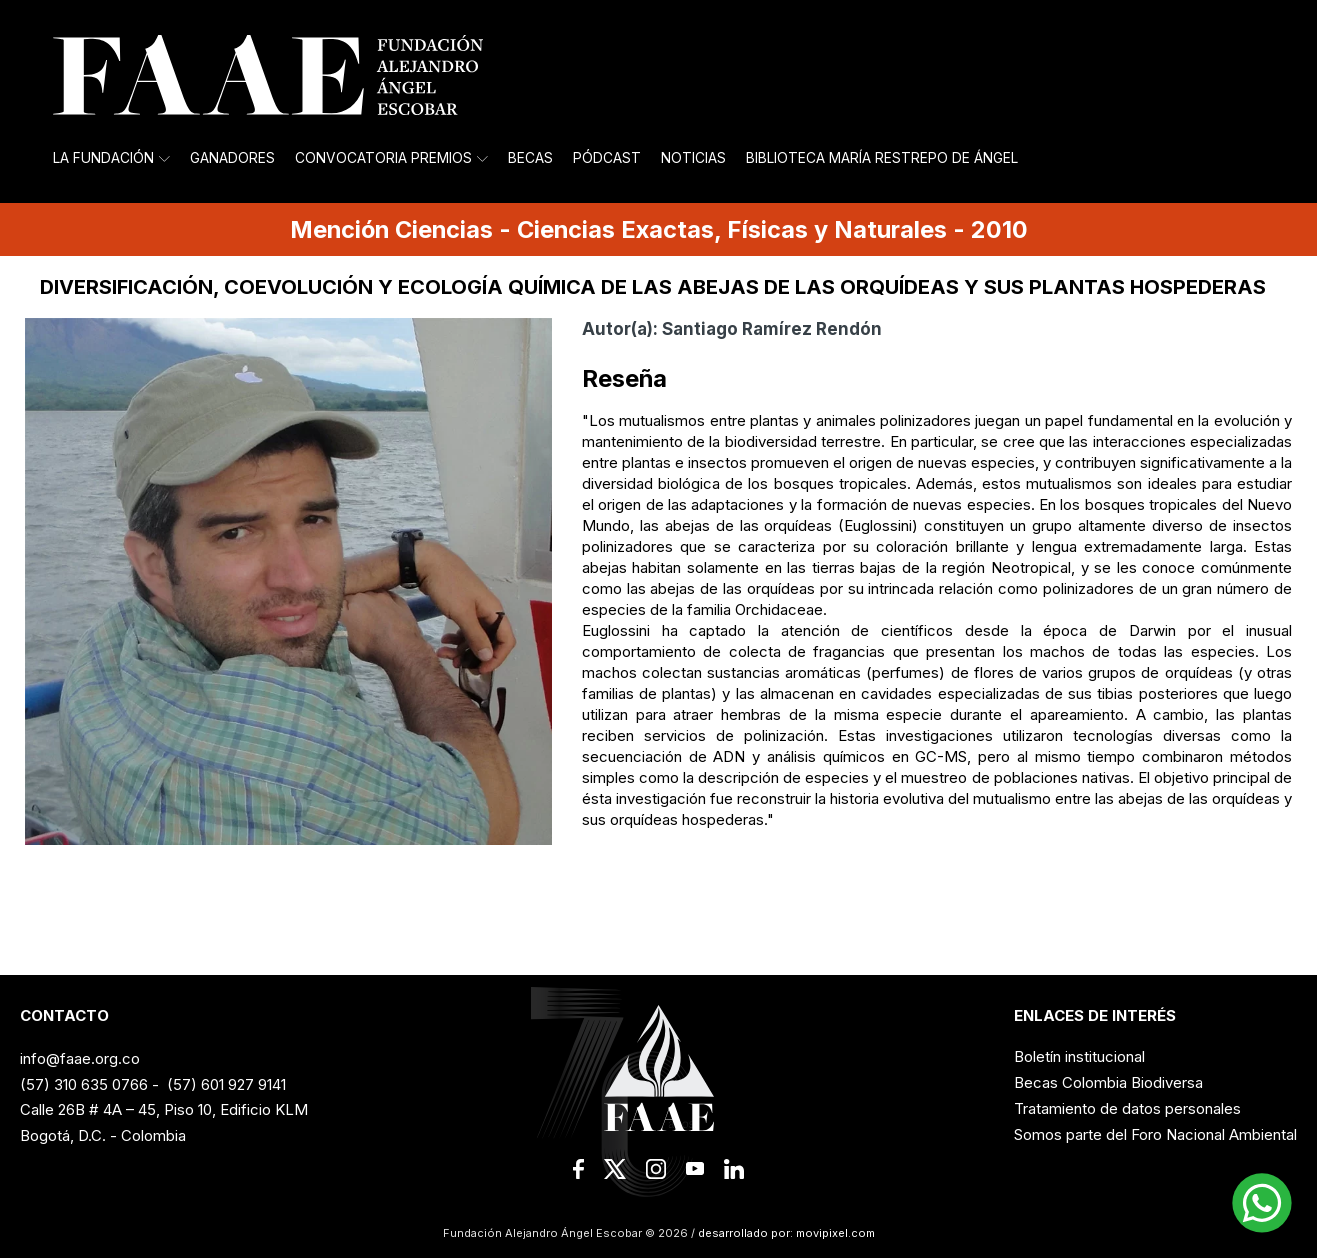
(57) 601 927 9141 (226, 1084)
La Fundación (111, 158)
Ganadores (232, 158)
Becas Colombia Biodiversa (1108, 1082)
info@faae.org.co (80, 1058)
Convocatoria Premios (391, 158)
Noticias (693, 158)
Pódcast (607, 158)
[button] (1262, 1203)
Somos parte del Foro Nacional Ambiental (1155, 1134)
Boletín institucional (1079, 1056)
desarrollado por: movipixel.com (785, 1233)
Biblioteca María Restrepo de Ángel (882, 158)
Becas (530, 158)
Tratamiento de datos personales (1127, 1108)
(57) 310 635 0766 (84, 1084)
